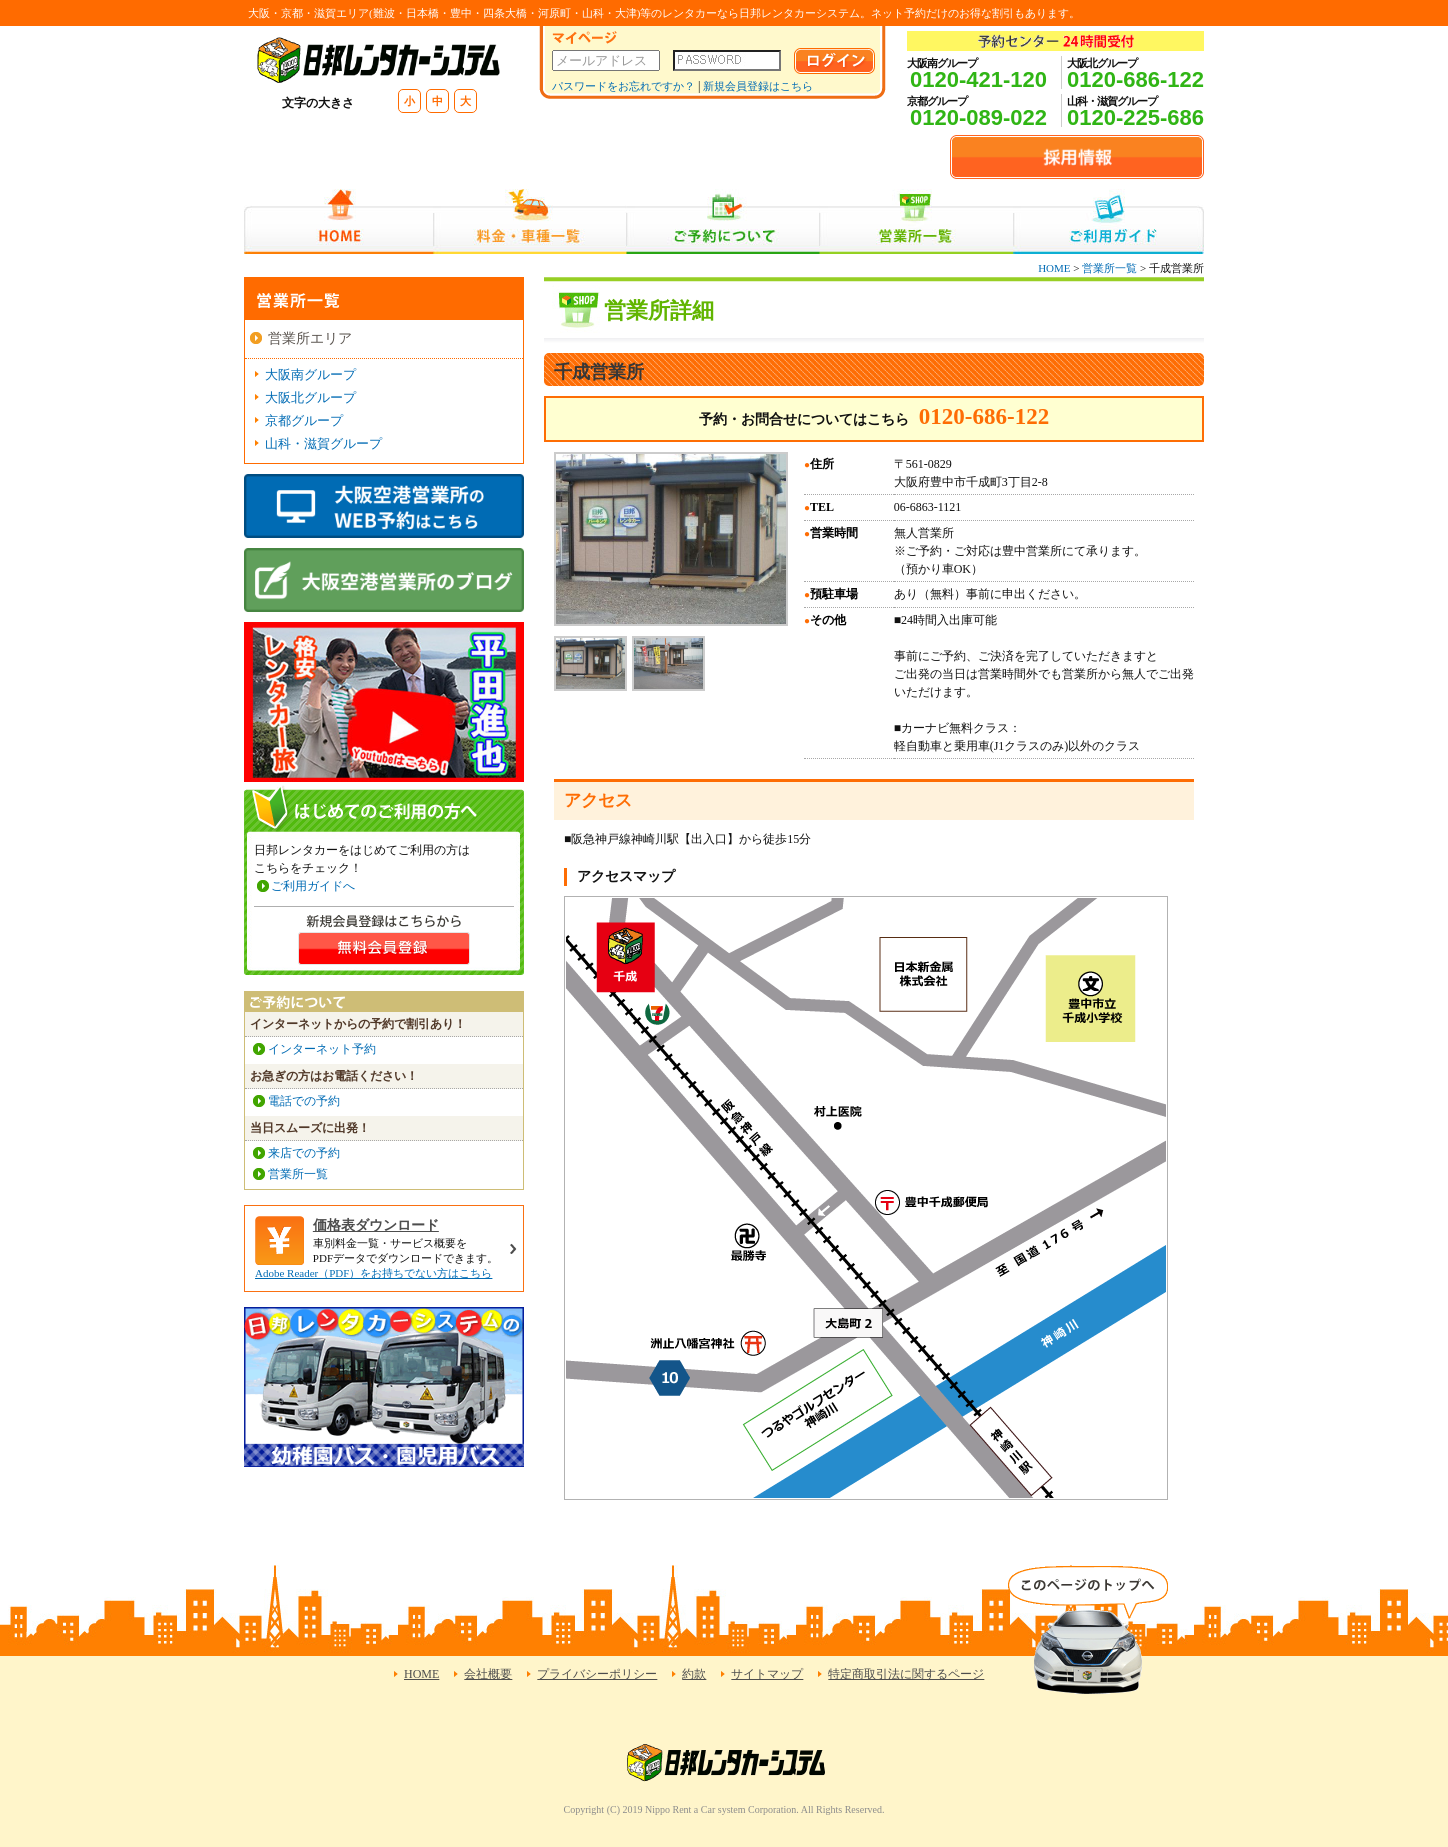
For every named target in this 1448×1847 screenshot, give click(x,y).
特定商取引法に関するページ (906, 1674)
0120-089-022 (978, 117)
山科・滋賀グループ (323, 443)
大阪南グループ (310, 374)
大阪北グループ (310, 397)
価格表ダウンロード (376, 1225)
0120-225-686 (1135, 117)
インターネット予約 (322, 1049)
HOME (338, 221)
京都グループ (304, 420)
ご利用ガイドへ (313, 886)
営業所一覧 (916, 221)
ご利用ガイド (1108, 221)
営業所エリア (310, 338)
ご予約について (723, 221)
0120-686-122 (1135, 79)
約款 (694, 1674)
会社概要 (488, 1674)
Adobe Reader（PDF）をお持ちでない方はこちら (373, 1273)
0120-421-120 (978, 79)
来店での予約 (304, 1153)
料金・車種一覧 (530, 221)
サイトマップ (767, 1674)
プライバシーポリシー (597, 1674)
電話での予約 (304, 1101)
